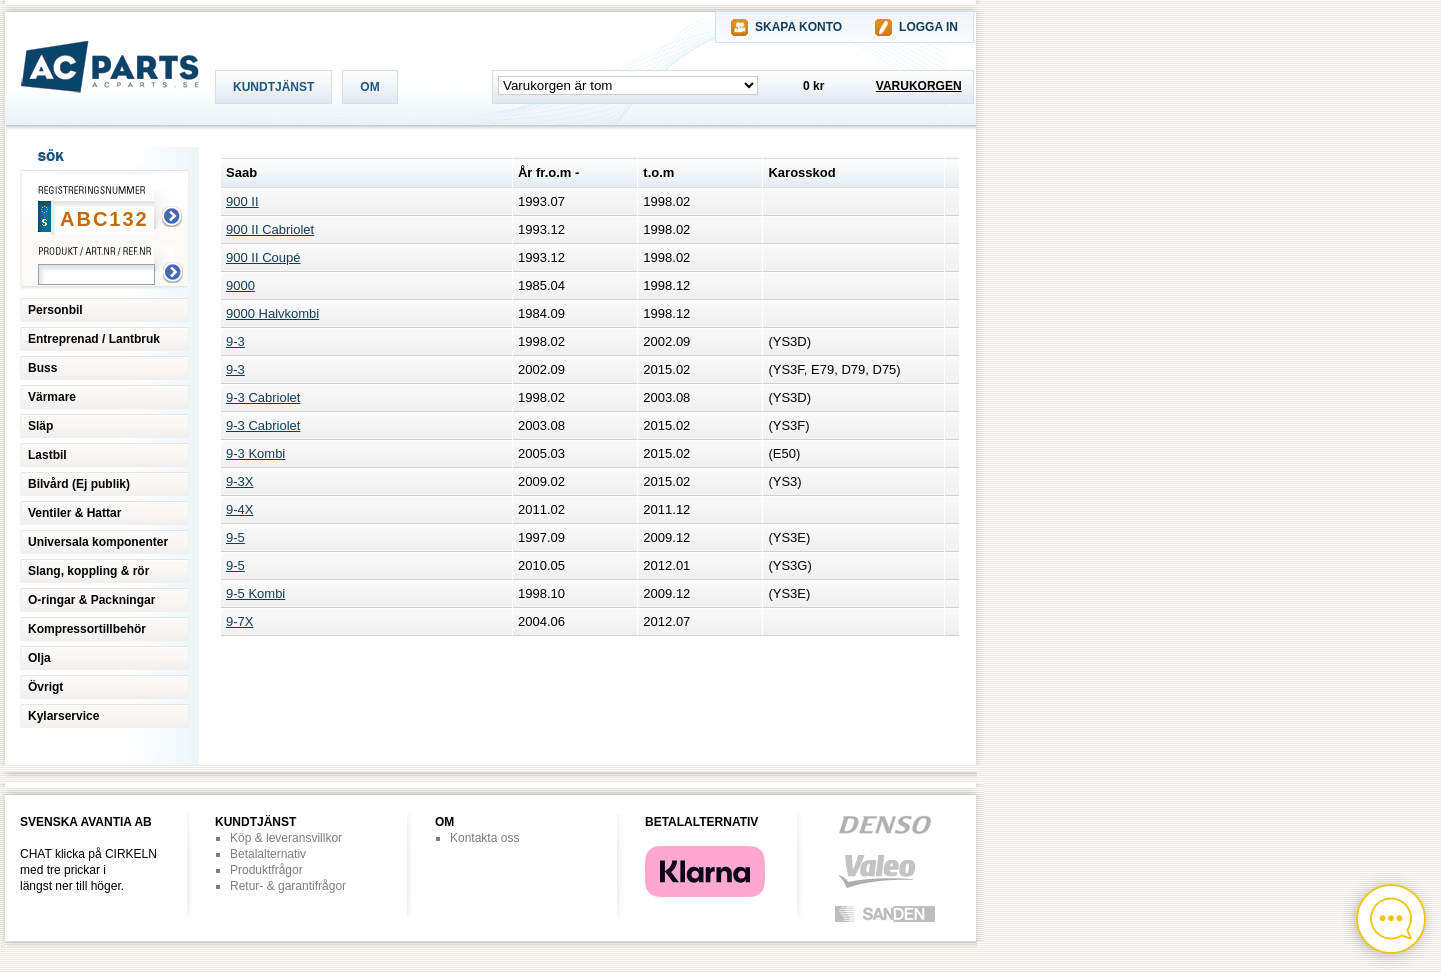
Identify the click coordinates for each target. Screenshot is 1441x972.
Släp (40, 426)
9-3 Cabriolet (263, 397)
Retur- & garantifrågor (288, 886)
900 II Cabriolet (270, 229)
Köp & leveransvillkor (286, 838)
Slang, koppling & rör (88, 571)
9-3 (235, 341)
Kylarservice (63, 716)
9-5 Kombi (255, 593)
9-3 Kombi (255, 453)
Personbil (55, 310)
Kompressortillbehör (87, 629)
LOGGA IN (928, 27)
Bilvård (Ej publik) (79, 484)
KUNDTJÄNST (273, 87)
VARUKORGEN (919, 86)
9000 (240, 285)
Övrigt (45, 687)
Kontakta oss (484, 838)
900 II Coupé (263, 257)
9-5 (235, 537)
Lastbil (47, 455)
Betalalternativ (268, 854)
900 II (242, 201)
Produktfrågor (266, 870)
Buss (42, 368)
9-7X (239, 621)
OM (369, 87)
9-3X (239, 481)
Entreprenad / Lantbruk (94, 339)
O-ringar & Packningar (91, 600)
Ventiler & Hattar (74, 513)
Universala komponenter (98, 542)
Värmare (52, 397)
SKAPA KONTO (798, 27)
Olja (39, 658)
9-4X (239, 509)
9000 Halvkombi (272, 313)
